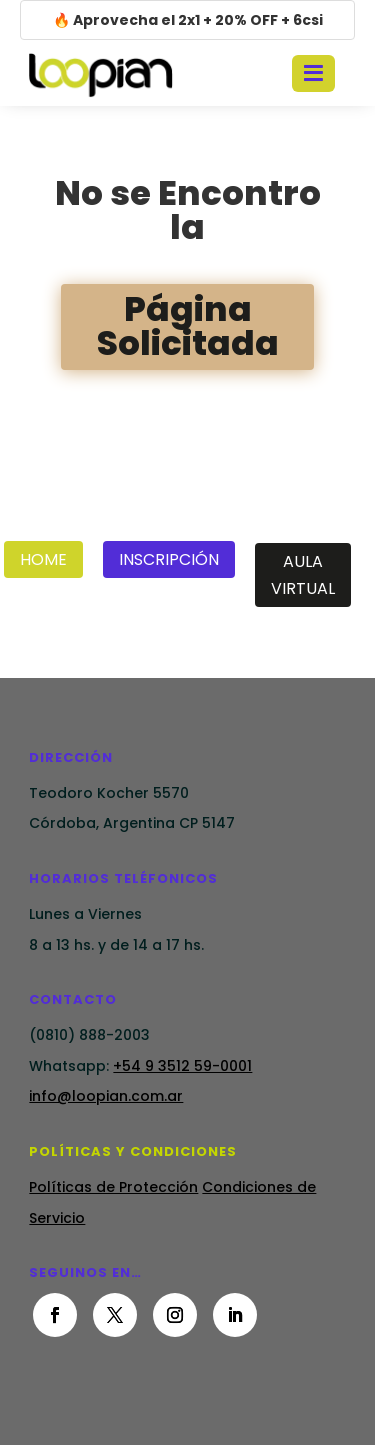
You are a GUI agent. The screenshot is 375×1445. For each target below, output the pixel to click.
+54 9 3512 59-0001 (182, 1066)
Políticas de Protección (113, 1187)
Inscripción (169, 559)
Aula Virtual (303, 575)
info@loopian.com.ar (106, 1096)
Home (43, 559)
